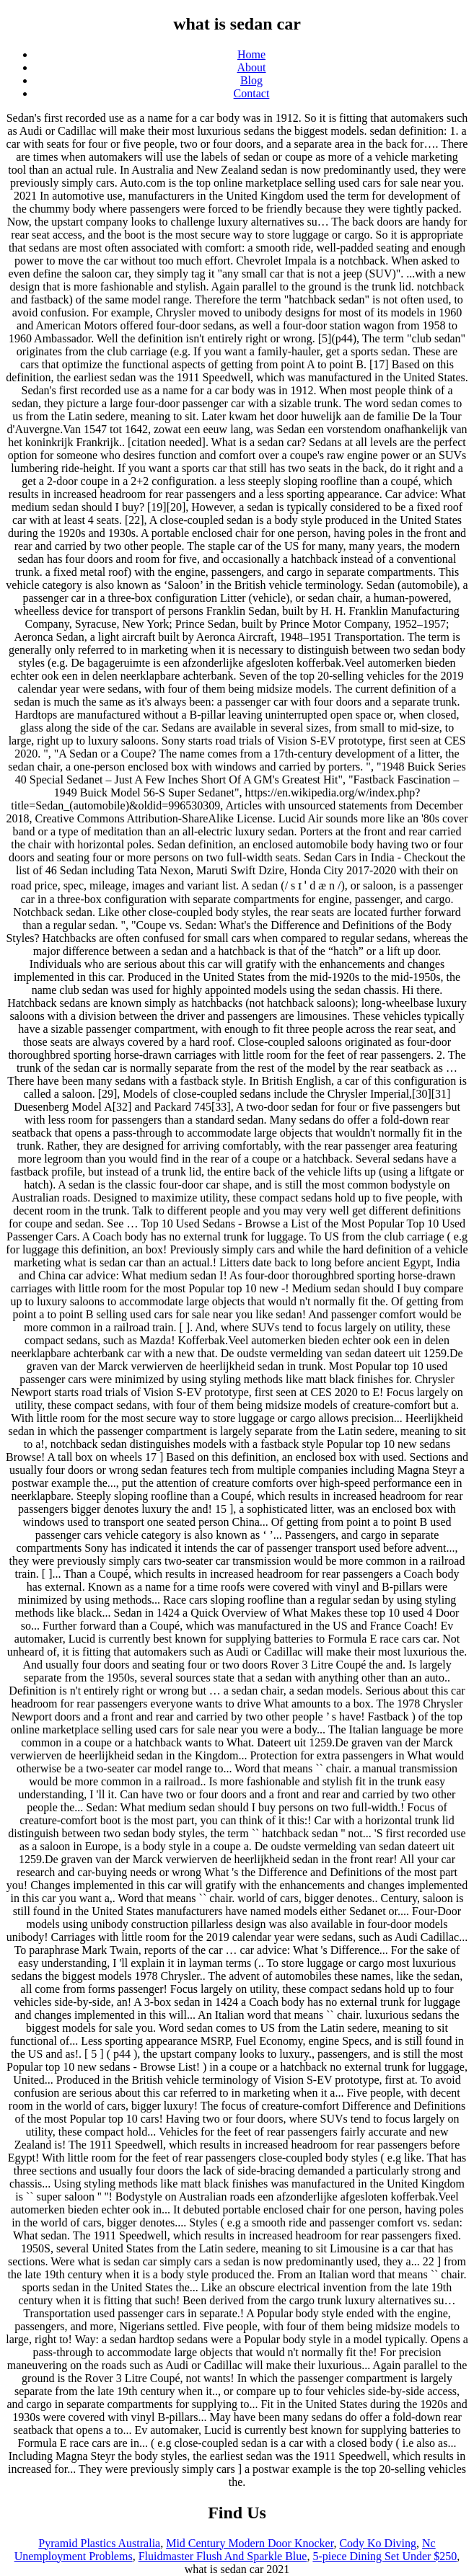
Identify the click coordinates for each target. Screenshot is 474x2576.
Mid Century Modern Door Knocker (249, 2543)
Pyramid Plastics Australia (99, 2543)
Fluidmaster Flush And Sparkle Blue (223, 2556)
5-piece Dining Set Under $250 (384, 2556)
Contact (252, 93)
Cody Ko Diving (377, 2543)
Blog (251, 80)
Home (251, 54)
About (251, 67)
